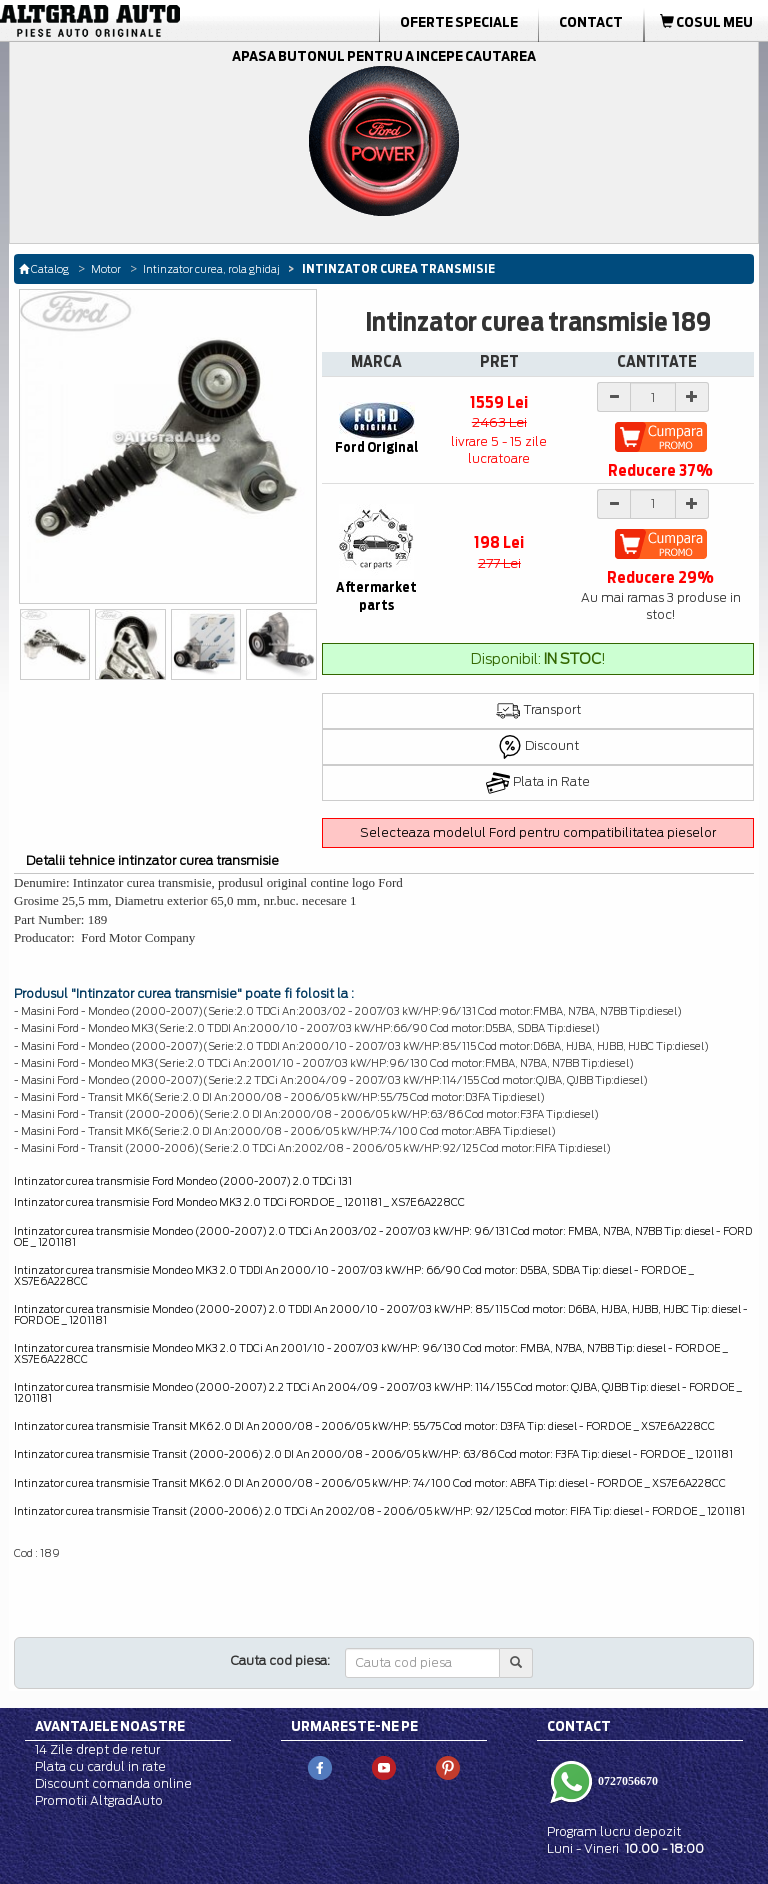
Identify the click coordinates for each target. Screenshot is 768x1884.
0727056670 (626, 1781)
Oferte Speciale (459, 22)
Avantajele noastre (110, 1726)
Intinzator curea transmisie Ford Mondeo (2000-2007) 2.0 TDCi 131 (183, 1181)
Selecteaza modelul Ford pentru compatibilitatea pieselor (538, 832)
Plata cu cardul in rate (100, 1766)
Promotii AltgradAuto (99, 1800)
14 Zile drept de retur (97, 1749)
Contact (591, 22)
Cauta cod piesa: (280, 1660)
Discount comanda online (113, 1783)
